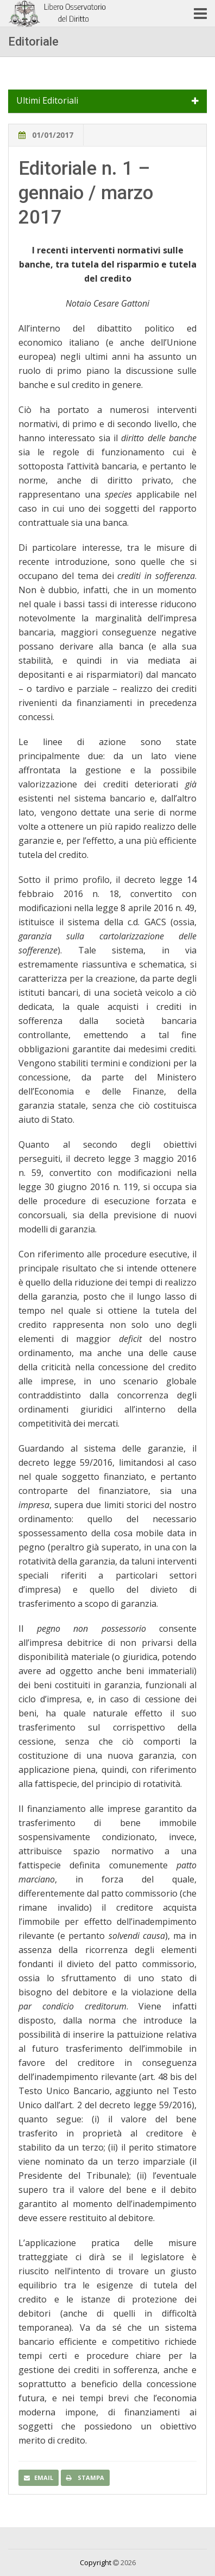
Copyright (95, 2562)
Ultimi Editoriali (47, 101)
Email (38, 2477)
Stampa (85, 2477)
